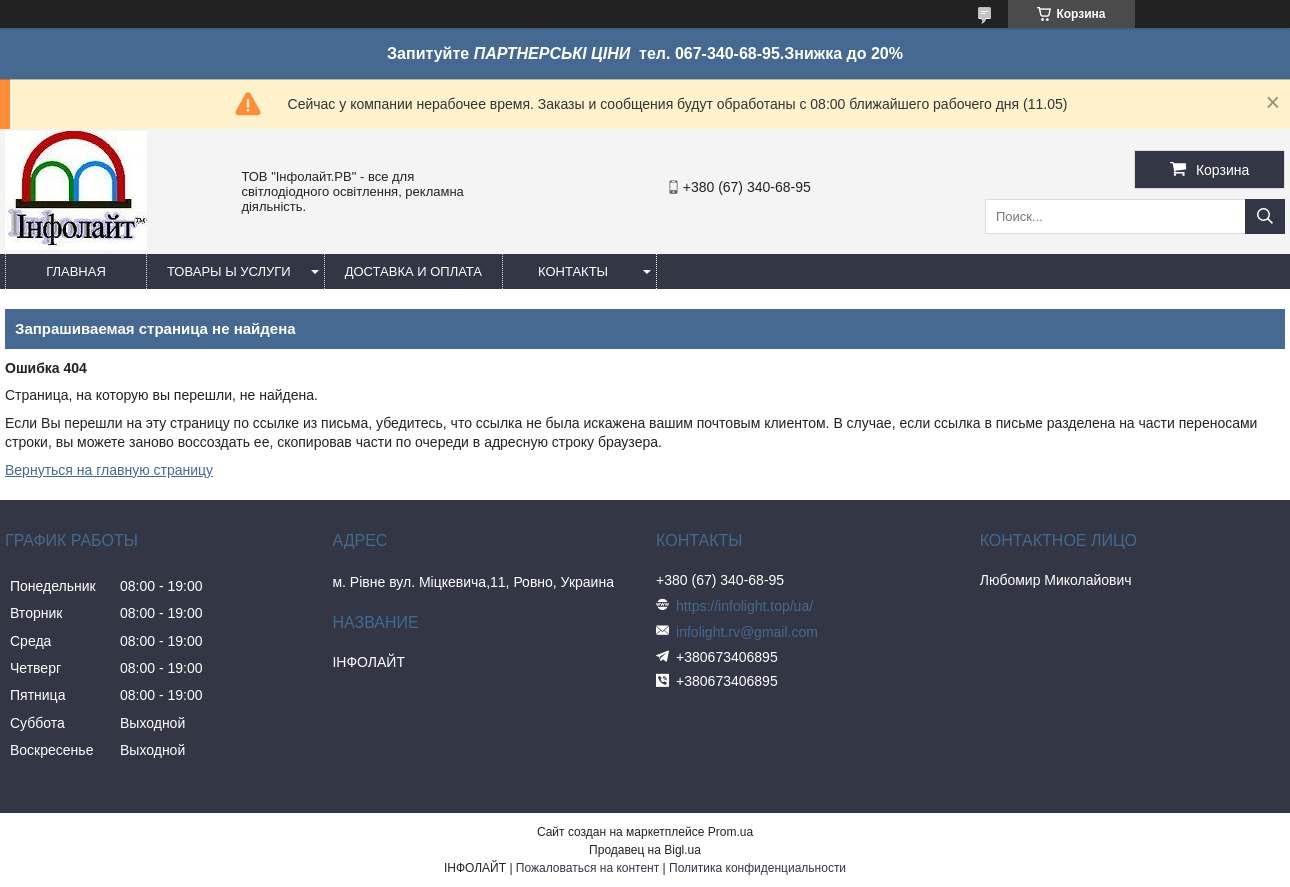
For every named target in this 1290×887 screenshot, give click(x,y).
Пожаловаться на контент (587, 868)
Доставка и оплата (413, 271)
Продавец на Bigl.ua (645, 850)
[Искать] (1265, 216)
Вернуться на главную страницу (109, 470)
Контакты (573, 271)
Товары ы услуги (229, 271)
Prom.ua (730, 832)
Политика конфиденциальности (757, 868)
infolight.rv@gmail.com (747, 632)
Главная (76, 271)
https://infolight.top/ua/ (744, 606)
